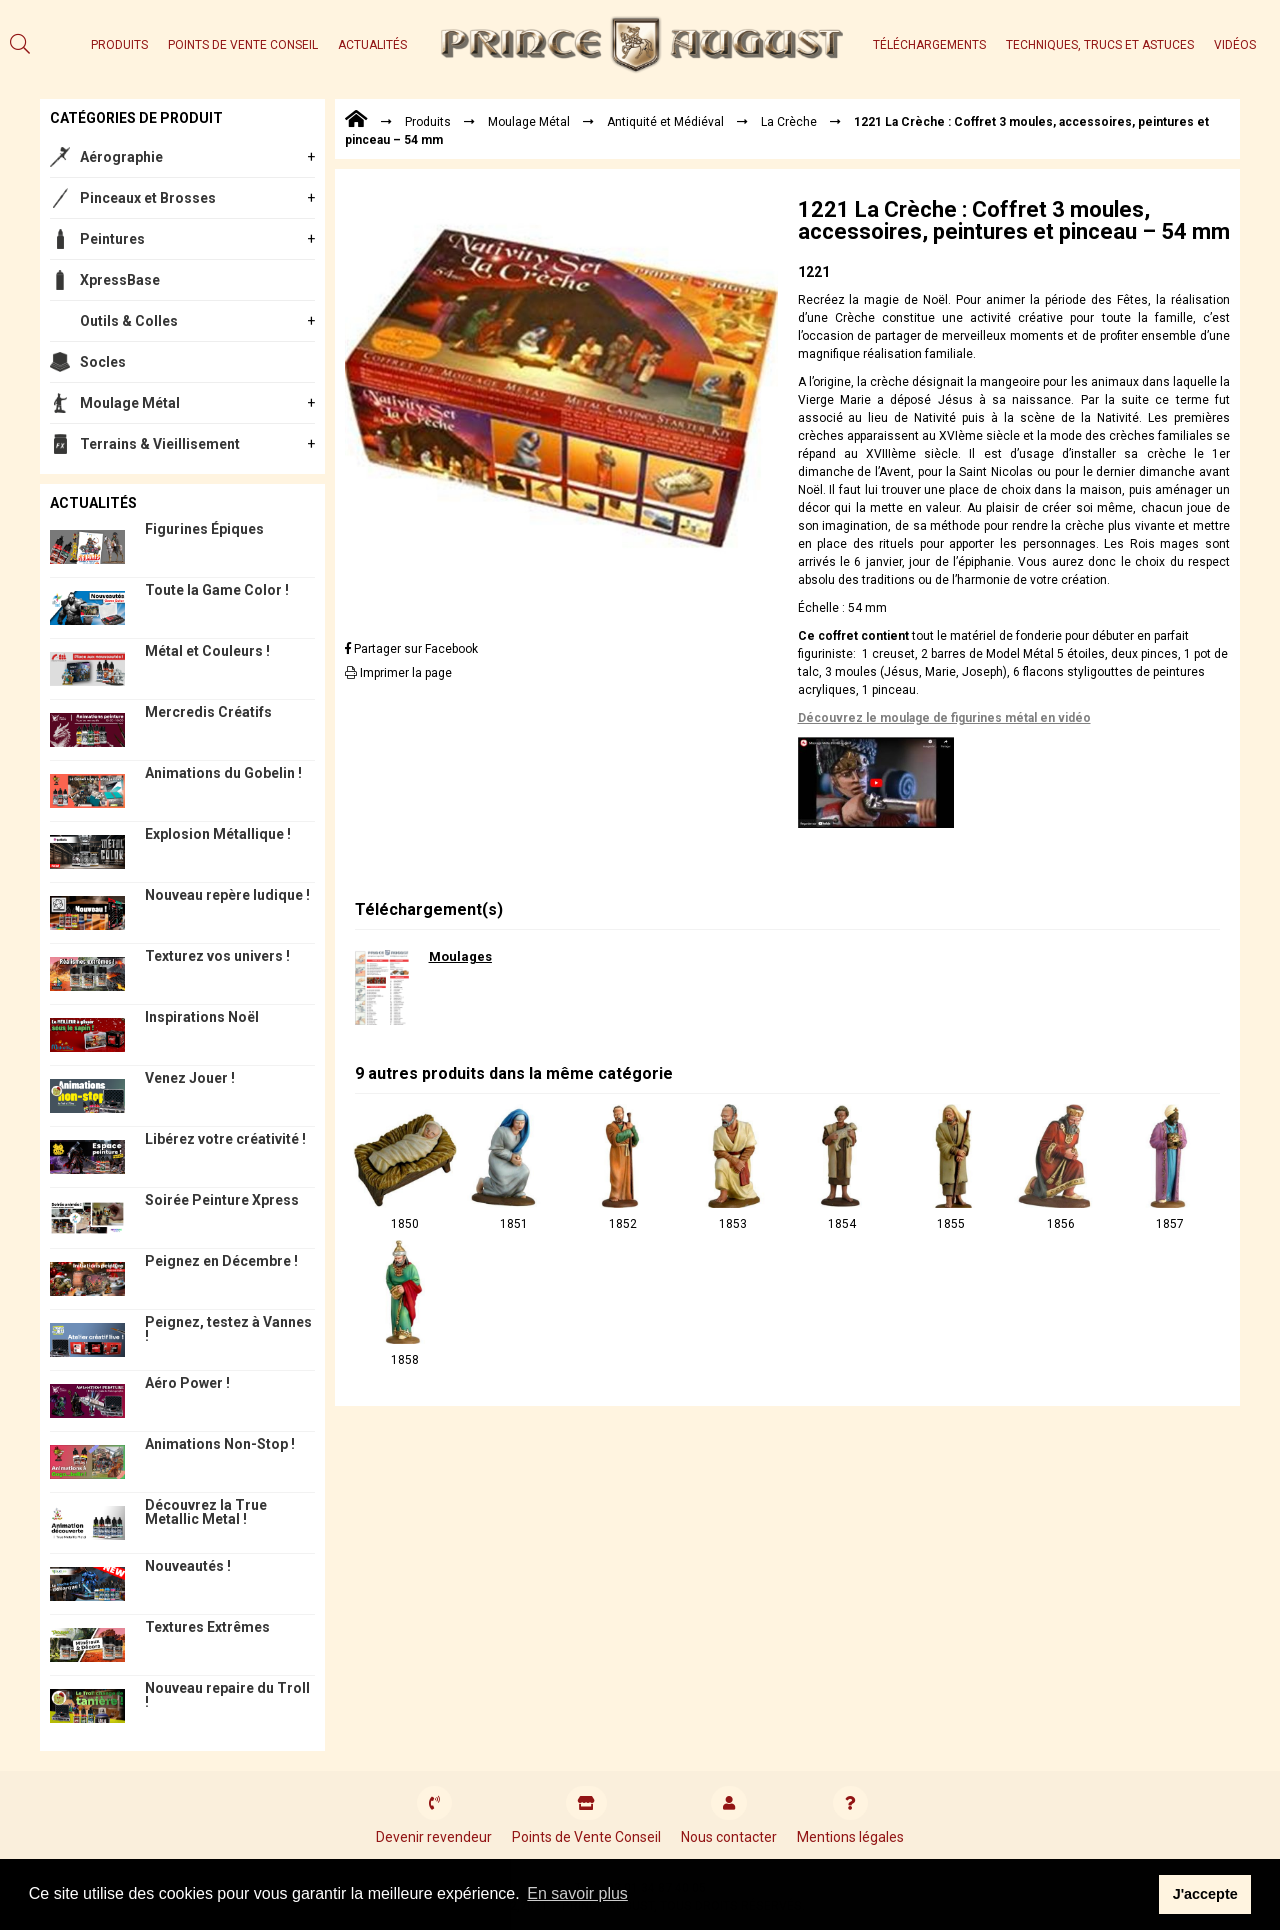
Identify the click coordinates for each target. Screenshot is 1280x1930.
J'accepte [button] (1205, 1894)
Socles (103, 362)
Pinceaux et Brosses (148, 198)
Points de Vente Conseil (243, 45)
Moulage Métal (130, 403)
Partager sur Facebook (411, 649)
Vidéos (1235, 45)
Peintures (112, 239)
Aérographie (121, 157)
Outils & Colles (129, 321)
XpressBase (120, 280)
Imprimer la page (398, 673)
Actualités (372, 45)
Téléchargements (929, 45)
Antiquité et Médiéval (665, 122)
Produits (119, 45)
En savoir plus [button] (577, 1893)
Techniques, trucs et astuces (1100, 45)
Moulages (460, 956)
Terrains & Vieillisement (160, 444)
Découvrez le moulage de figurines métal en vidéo (944, 718)
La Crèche (789, 122)
